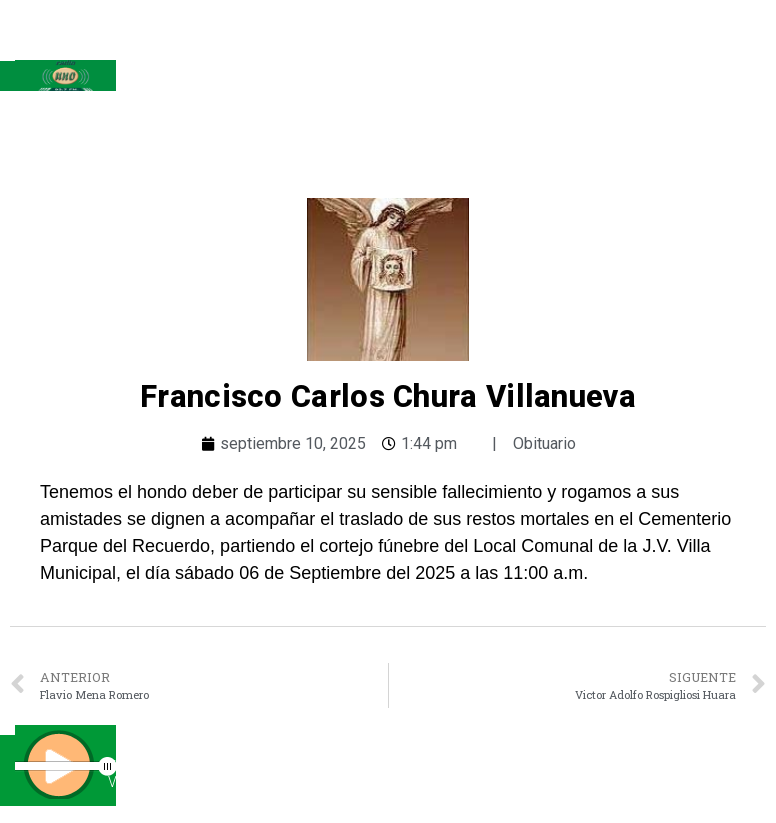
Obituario (544, 443)
